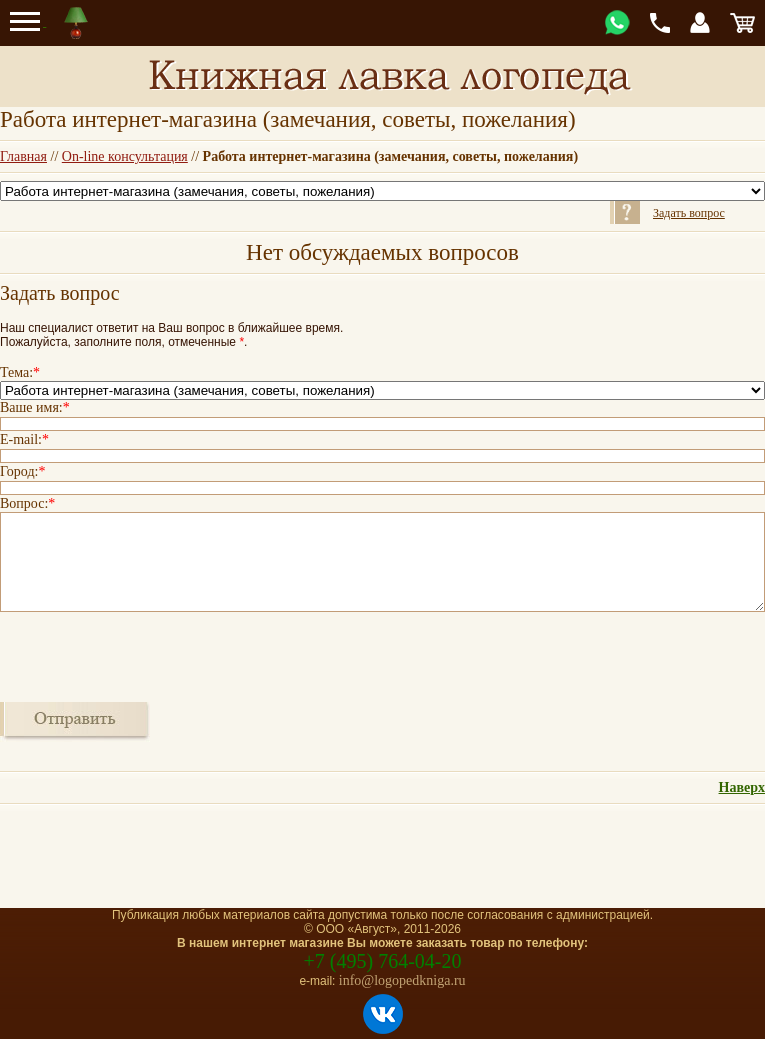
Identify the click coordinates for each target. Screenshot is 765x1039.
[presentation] (152, 655)
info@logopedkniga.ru (402, 980)
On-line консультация (125, 156)
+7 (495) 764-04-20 (383, 961)
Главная (23, 156)
